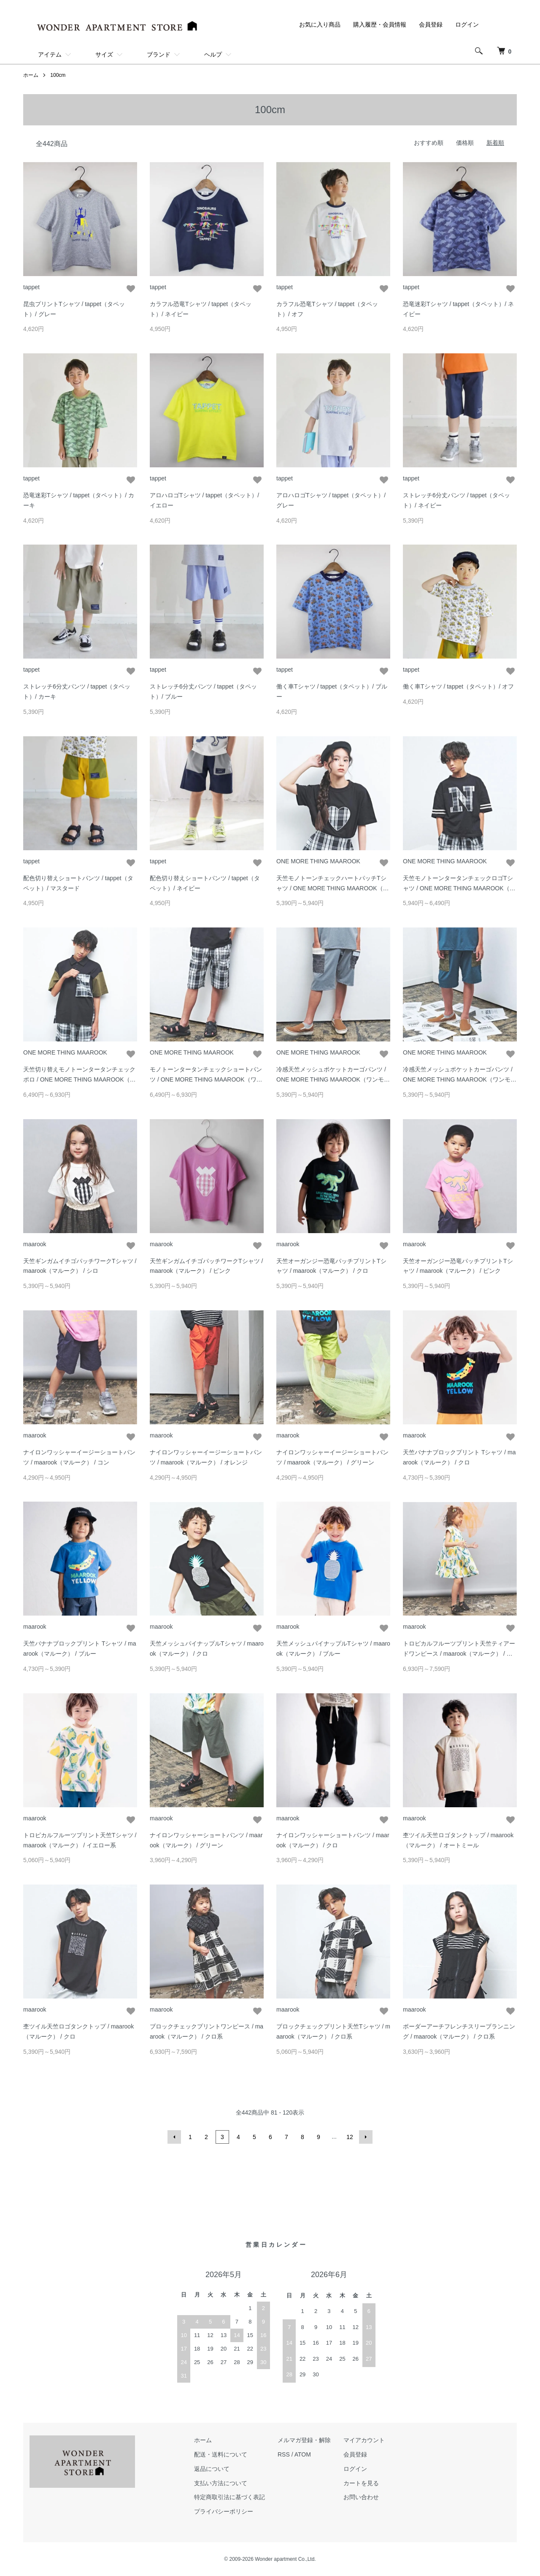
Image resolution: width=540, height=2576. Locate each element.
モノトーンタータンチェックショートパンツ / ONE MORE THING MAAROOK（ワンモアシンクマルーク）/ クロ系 (206, 1079)
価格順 (465, 142)
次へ (366, 2137)
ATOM (302, 2454)
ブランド (158, 54)
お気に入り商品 (319, 24)
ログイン (467, 24)
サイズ (104, 54)
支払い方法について (220, 2483)
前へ (174, 2137)
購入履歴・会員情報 (379, 24)
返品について (212, 2468)
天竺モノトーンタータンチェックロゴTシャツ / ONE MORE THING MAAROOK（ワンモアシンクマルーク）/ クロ (459, 888)
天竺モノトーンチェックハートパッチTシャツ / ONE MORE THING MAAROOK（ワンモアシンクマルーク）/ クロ (332, 888)
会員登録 (431, 24)
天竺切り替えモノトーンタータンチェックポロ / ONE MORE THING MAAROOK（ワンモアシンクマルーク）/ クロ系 (79, 1079)
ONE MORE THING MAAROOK (318, 861)
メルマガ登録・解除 (304, 2440)
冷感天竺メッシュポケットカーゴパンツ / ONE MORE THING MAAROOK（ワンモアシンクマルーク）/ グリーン (459, 1079)
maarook (34, 1244)
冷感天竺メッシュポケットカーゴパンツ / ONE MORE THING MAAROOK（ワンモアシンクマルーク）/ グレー (333, 1079)
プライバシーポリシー (223, 2511)
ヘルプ (213, 54)
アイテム (50, 54)
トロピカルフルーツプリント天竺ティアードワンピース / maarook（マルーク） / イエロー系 (459, 1653)
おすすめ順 (428, 142)
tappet (31, 287)
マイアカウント (364, 2440)
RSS (284, 2454)
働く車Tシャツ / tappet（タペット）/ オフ (458, 686)
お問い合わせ (361, 2497)
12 (349, 2137)
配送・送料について (220, 2454)
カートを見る (361, 2483)
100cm (57, 75)
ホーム (30, 75)
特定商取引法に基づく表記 (229, 2497)
